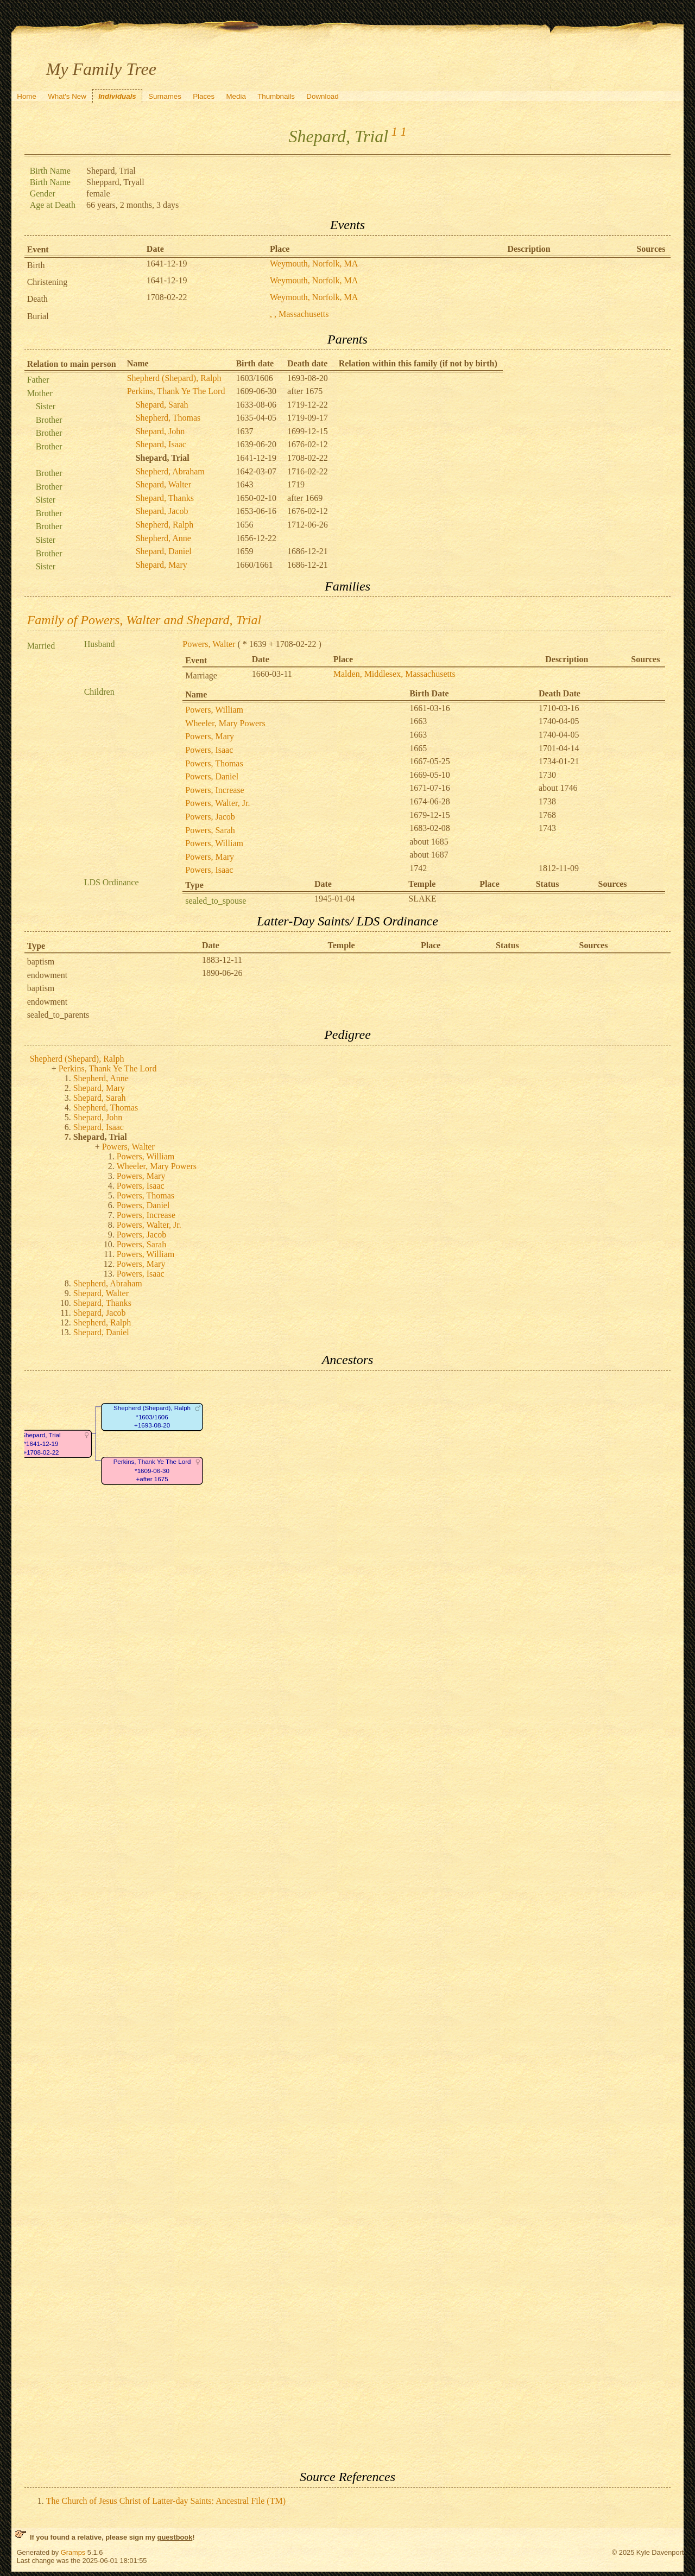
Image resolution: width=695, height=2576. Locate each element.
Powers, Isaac (209, 749)
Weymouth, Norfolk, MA (314, 263)
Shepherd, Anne (163, 538)
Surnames (164, 96)
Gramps (73, 2552)
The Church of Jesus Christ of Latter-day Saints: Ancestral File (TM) (166, 2500)
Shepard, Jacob (162, 511)
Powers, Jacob (210, 816)
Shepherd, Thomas (168, 417)
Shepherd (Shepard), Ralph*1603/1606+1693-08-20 (152, 1416)
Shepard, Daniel (164, 551)
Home (26, 96)
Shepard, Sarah (162, 404)
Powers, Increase (214, 790)
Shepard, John (160, 431)
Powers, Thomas (214, 763)
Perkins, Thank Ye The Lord (176, 391)
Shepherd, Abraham (170, 471)
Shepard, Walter (163, 484)
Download (322, 96)
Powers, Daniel (211, 776)
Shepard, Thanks (165, 498)
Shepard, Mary (161, 564)
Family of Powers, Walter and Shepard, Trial (144, 620)
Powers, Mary (209, 736)
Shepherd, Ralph (165, 524)
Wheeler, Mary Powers (225, 723)
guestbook (175, 2537)
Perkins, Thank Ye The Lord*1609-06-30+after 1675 (152, 1470)
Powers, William (214, 709)
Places (203, 96)
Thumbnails (276, 96)
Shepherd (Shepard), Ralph (174, 378)
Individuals (117, 96)
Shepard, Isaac (161, 444)
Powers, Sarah (210, 830)
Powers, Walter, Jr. (217, 803)
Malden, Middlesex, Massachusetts (394, 673)
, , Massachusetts (299, 314)
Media (236, 96)
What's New (67, 96)
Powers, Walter (208, 644)
